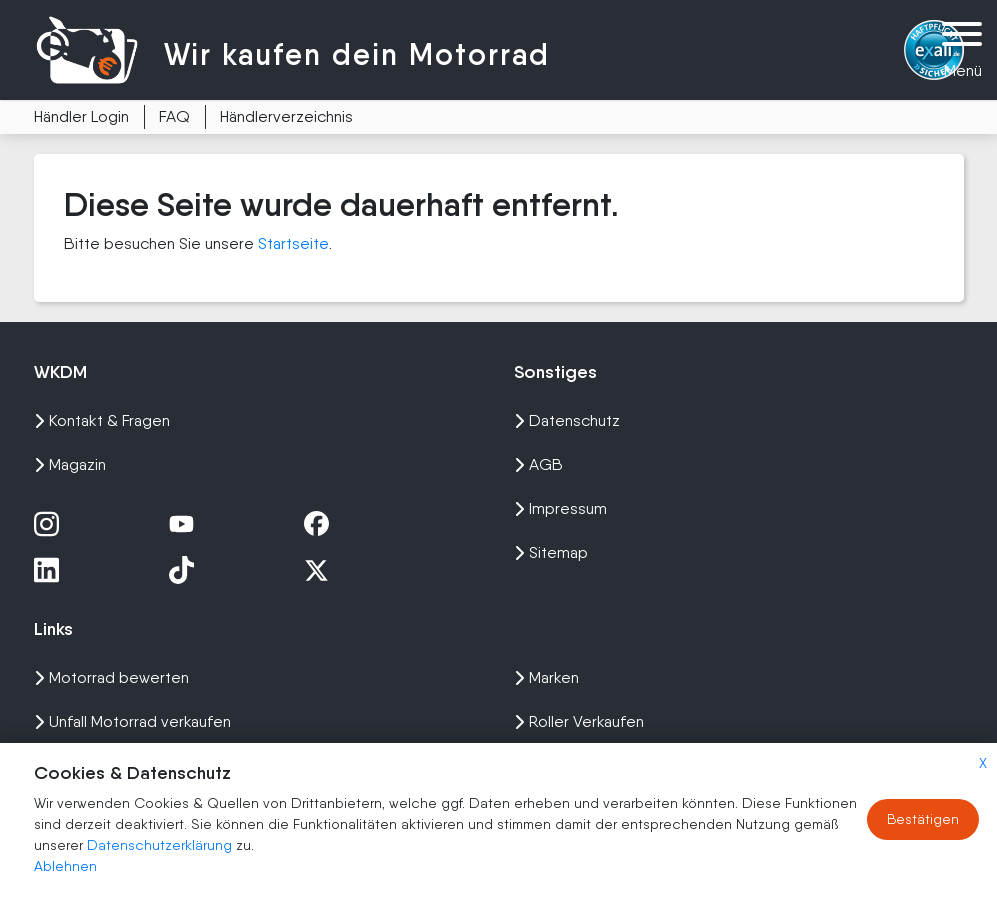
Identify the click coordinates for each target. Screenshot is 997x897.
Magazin (70, 464)
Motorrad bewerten (111, 677)
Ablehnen (65, 866)
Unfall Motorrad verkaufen (132, 721)
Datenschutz (567, 420)
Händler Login (81, 116)
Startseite (293, 243)
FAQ (174, 116)
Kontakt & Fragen (102, 420)
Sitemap (551, 552)
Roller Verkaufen (579, 721)
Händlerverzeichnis (286, 116)
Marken (546, 677)
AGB (538, 464)
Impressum (560, 508)
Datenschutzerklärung (161, 845)
